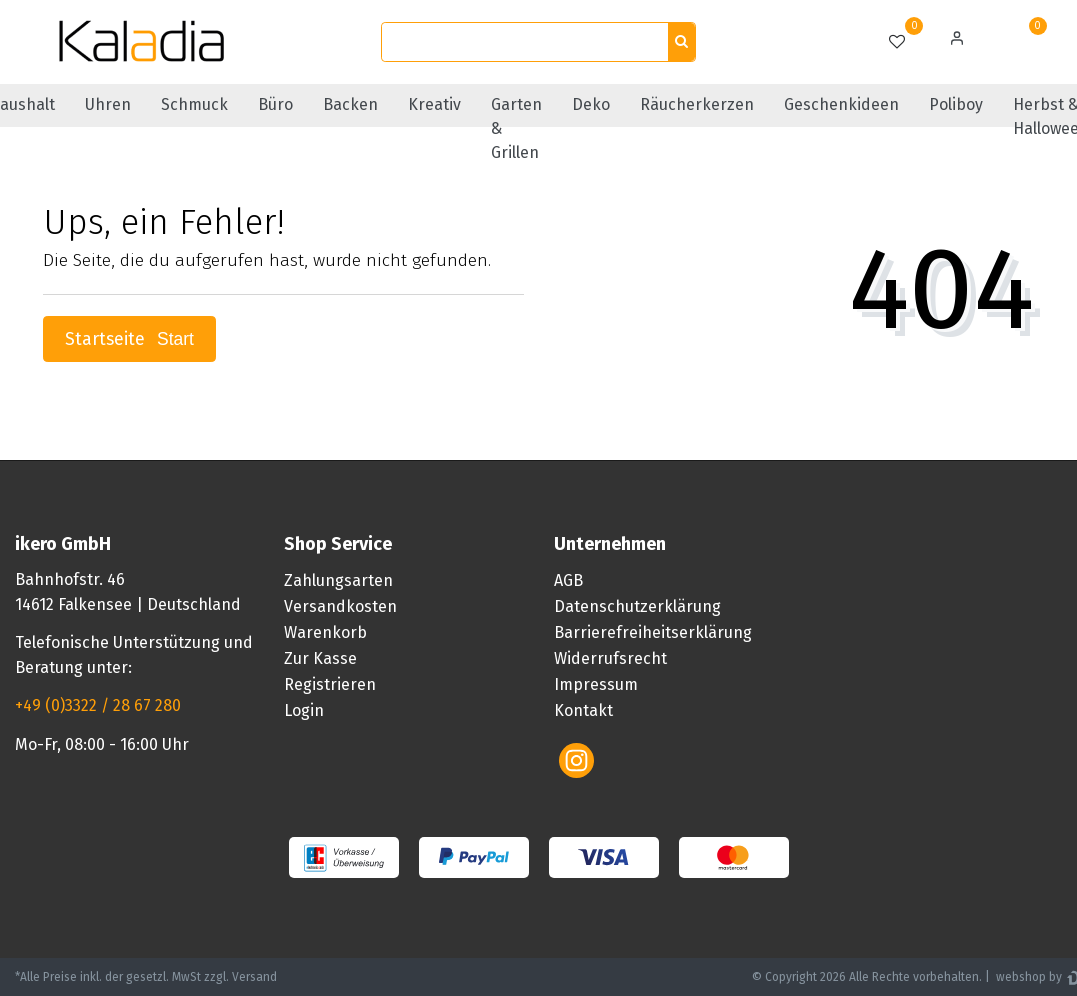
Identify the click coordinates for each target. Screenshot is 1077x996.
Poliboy (956, 104)
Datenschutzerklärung (637, 606)
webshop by (1027, 977)
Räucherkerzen (697, 104)
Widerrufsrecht (610, 658)
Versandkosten (340, 606)
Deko (591, 104)
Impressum (596, 684)
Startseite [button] (129, 339)
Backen (350, 104)
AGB (568, 580)
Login (304, 710)
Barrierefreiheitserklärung (653, 632)
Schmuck (194, 104)
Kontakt (583, 710)
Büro (275, 104)
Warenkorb (325, 632)
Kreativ (434, 104)
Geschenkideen (841, 104)
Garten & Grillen (516, 128)
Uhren (108, 104)
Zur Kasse (320, 658)
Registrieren (330, 684)
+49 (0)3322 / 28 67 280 (98, 705)
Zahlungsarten (338, 580)
